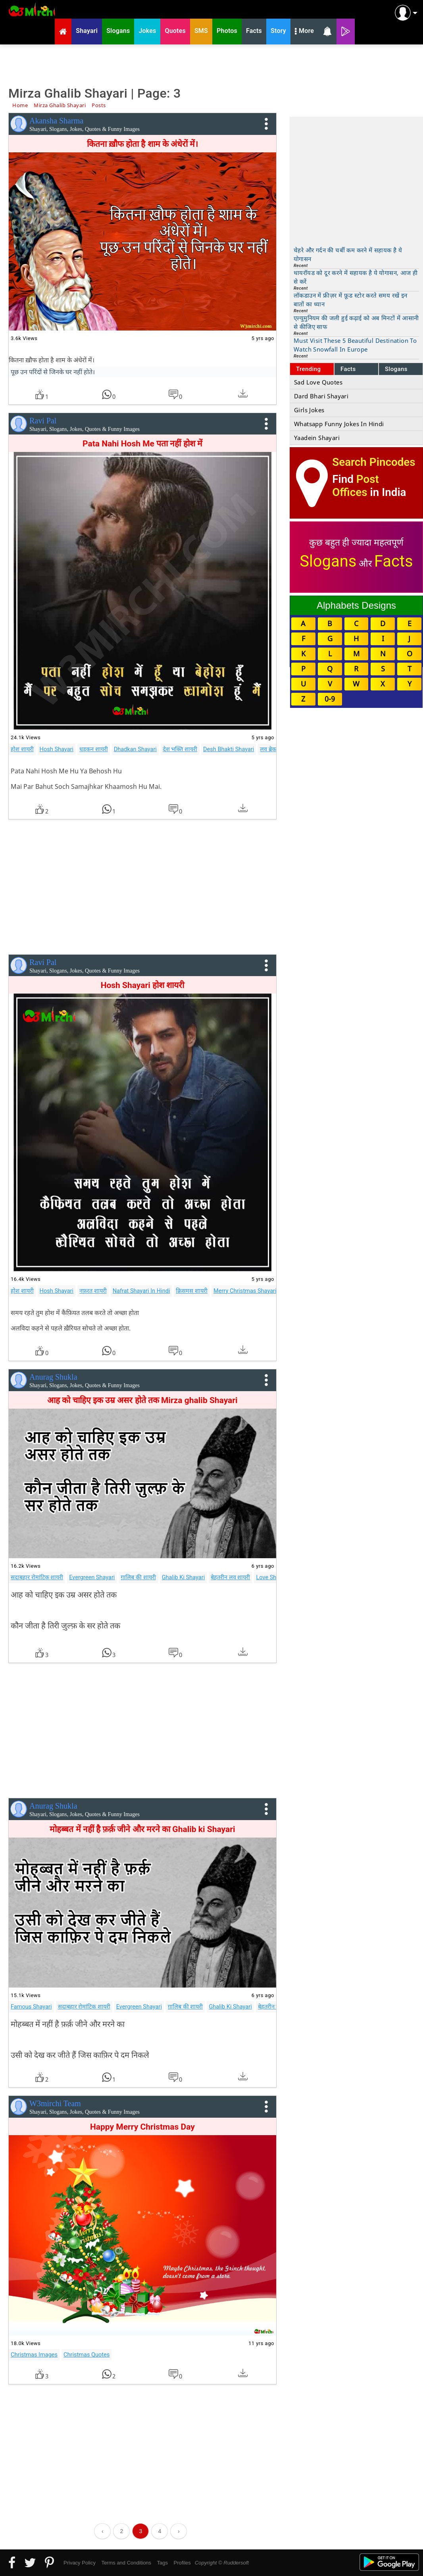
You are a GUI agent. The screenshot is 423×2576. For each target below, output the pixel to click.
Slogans (396, 369)
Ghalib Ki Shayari (183, 1577)
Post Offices (355, 486)
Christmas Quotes (86, 2354)
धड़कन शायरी (93, 749)
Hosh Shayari (56, 749)
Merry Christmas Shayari (245, 1290)
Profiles (181, 2563)
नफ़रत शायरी (93, 1290)
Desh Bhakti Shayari (228, 749)
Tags (162, 2563)
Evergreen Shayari (92, 1577)
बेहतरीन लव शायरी (230, 1577)
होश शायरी (22, 749)
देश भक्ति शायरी (180, 749)
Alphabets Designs (356, 605)
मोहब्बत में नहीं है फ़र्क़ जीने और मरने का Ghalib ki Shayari (142, 1829)
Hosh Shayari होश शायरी (143, 985)
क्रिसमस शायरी (192, 1290)
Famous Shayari (31, 2006)
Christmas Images (34, 2354)
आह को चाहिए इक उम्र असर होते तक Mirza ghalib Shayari (142, 1400)
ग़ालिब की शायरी (138, 1577)
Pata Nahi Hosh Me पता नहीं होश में (142, 443)
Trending (308, 369)
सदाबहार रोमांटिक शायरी (37, 1577)
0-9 (330, 699)
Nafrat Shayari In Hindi (141, 1290)
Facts (348, 369)
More (304, 32)
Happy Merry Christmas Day (142, 2127)
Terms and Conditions (126, 2563)
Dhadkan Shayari (135, 749)
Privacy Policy (79, 2563)
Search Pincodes (373, 462)
